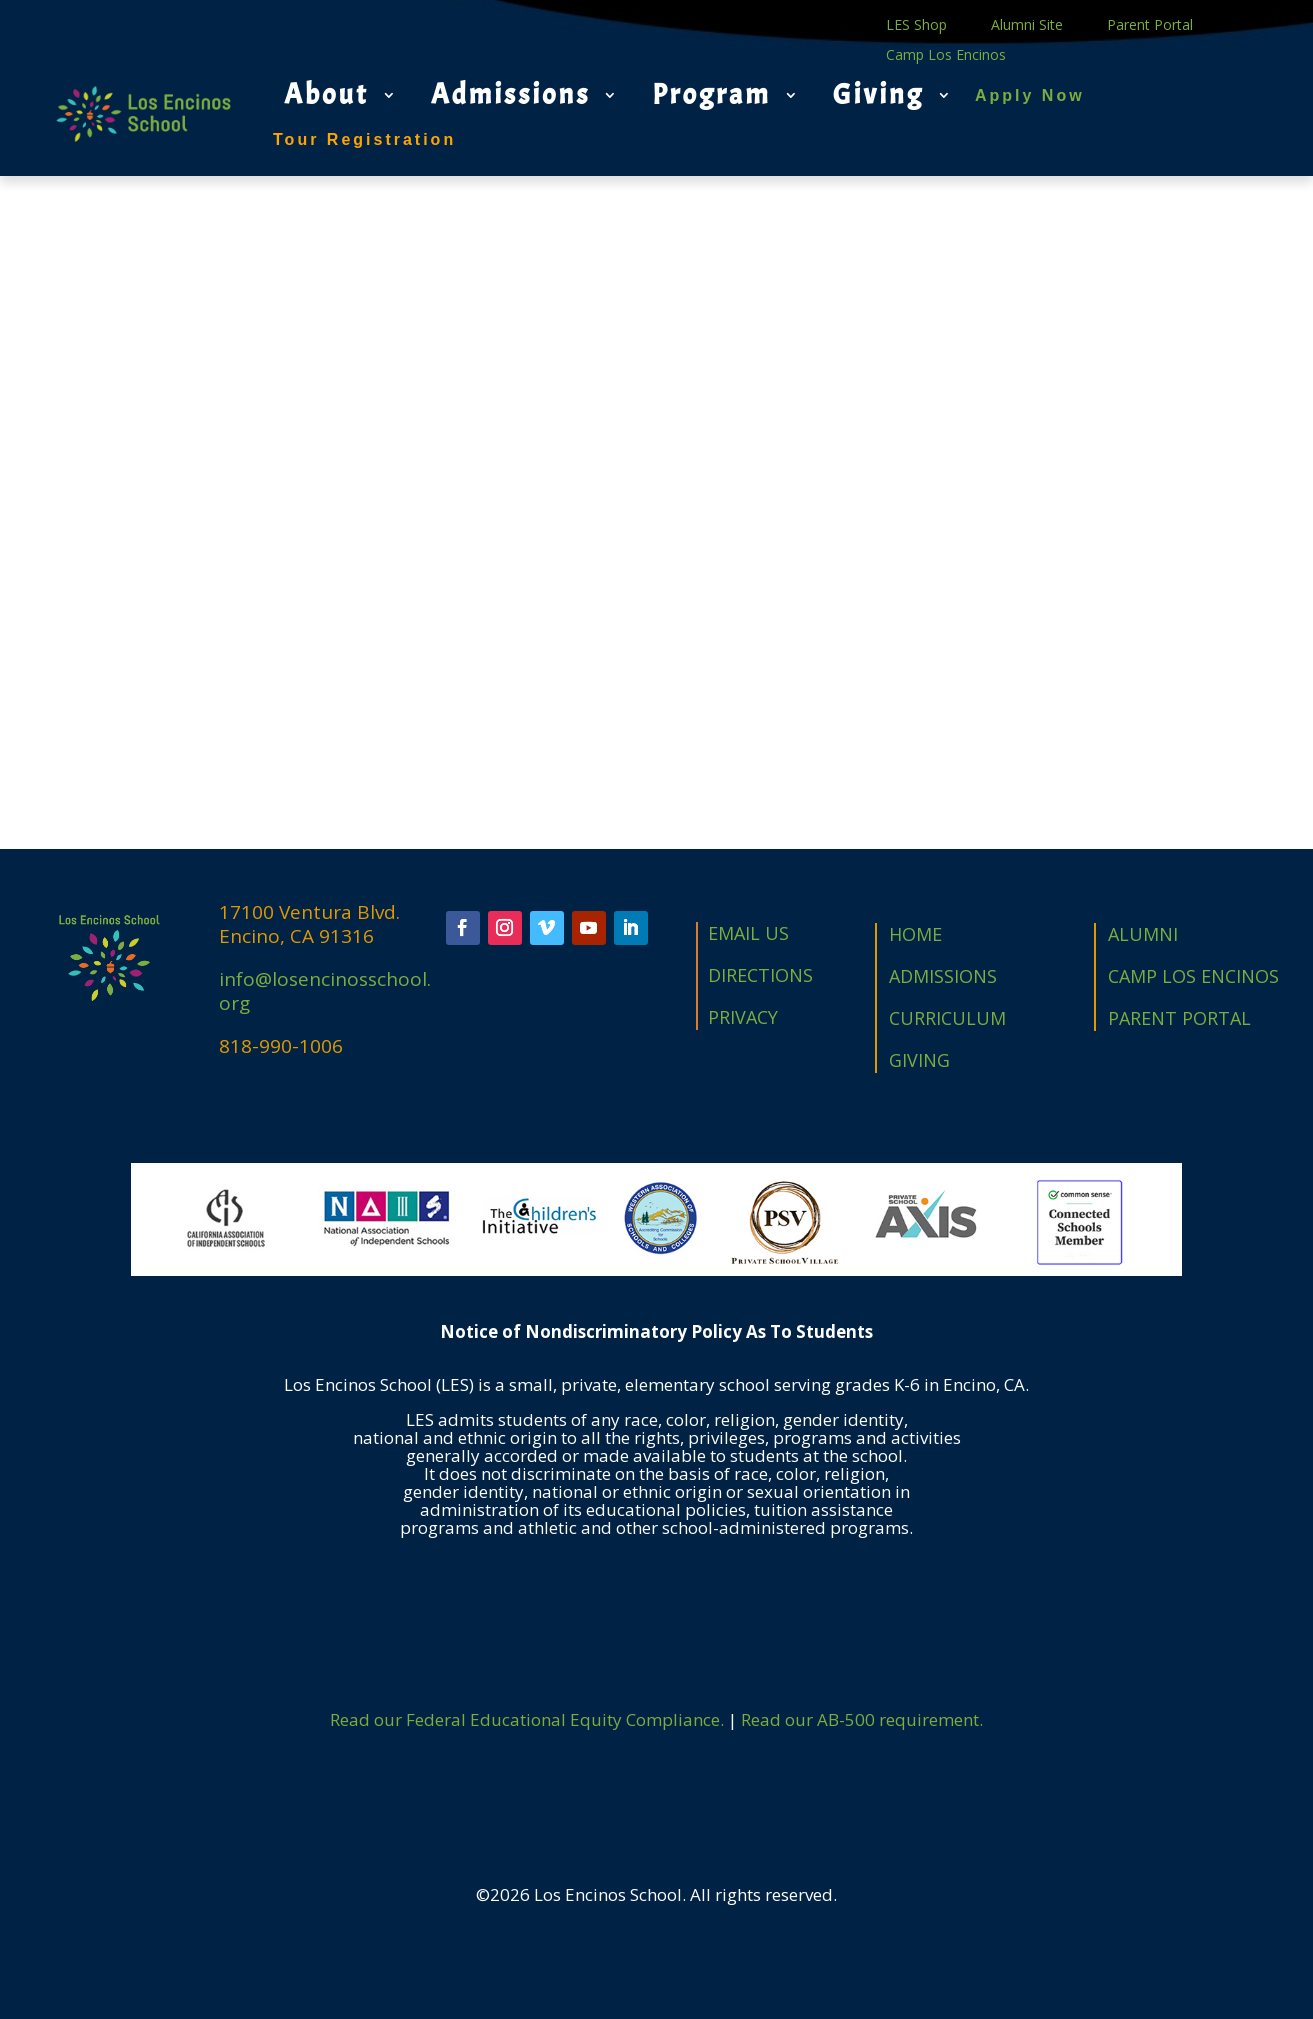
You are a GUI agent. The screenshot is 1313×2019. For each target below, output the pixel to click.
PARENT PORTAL (1179, 1018)
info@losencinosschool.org (325, 991)
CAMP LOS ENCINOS (1193, 976)
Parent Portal (1150, 26)
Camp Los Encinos (946, 56)
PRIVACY (743, 1017)
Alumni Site (1027, 26)
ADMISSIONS (943, 976)
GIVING (919, 1060)
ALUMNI (1143, 934)
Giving (878, 95)
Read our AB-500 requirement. (862, 1719)
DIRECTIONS (760, 975)
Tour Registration (364, 139)
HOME (915, 934)
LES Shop (916, 26)
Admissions (510, 95)
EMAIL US (748, 933)
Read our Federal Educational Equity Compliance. (527, 1719)
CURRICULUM (947, 1018)
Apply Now (1030, 95)
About (326, 95)
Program (711, 95)
